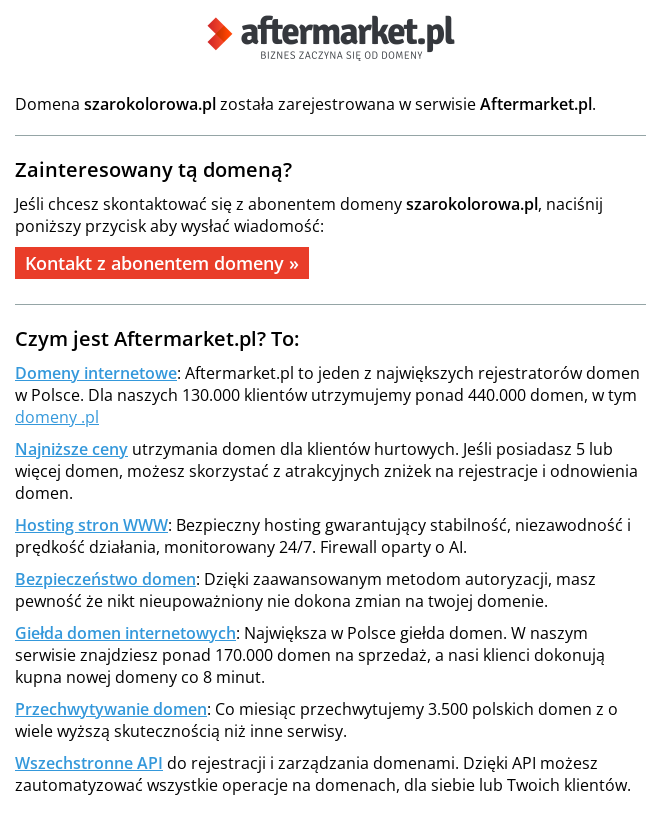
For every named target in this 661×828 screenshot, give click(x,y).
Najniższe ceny (71, 449)
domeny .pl (57, 417)
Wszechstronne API (89, 763)
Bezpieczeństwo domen (105, 579)
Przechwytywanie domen (111, 709)
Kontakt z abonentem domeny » (162, 263)
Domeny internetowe (96, 373)
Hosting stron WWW (91, 525)
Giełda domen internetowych (125, 633)
